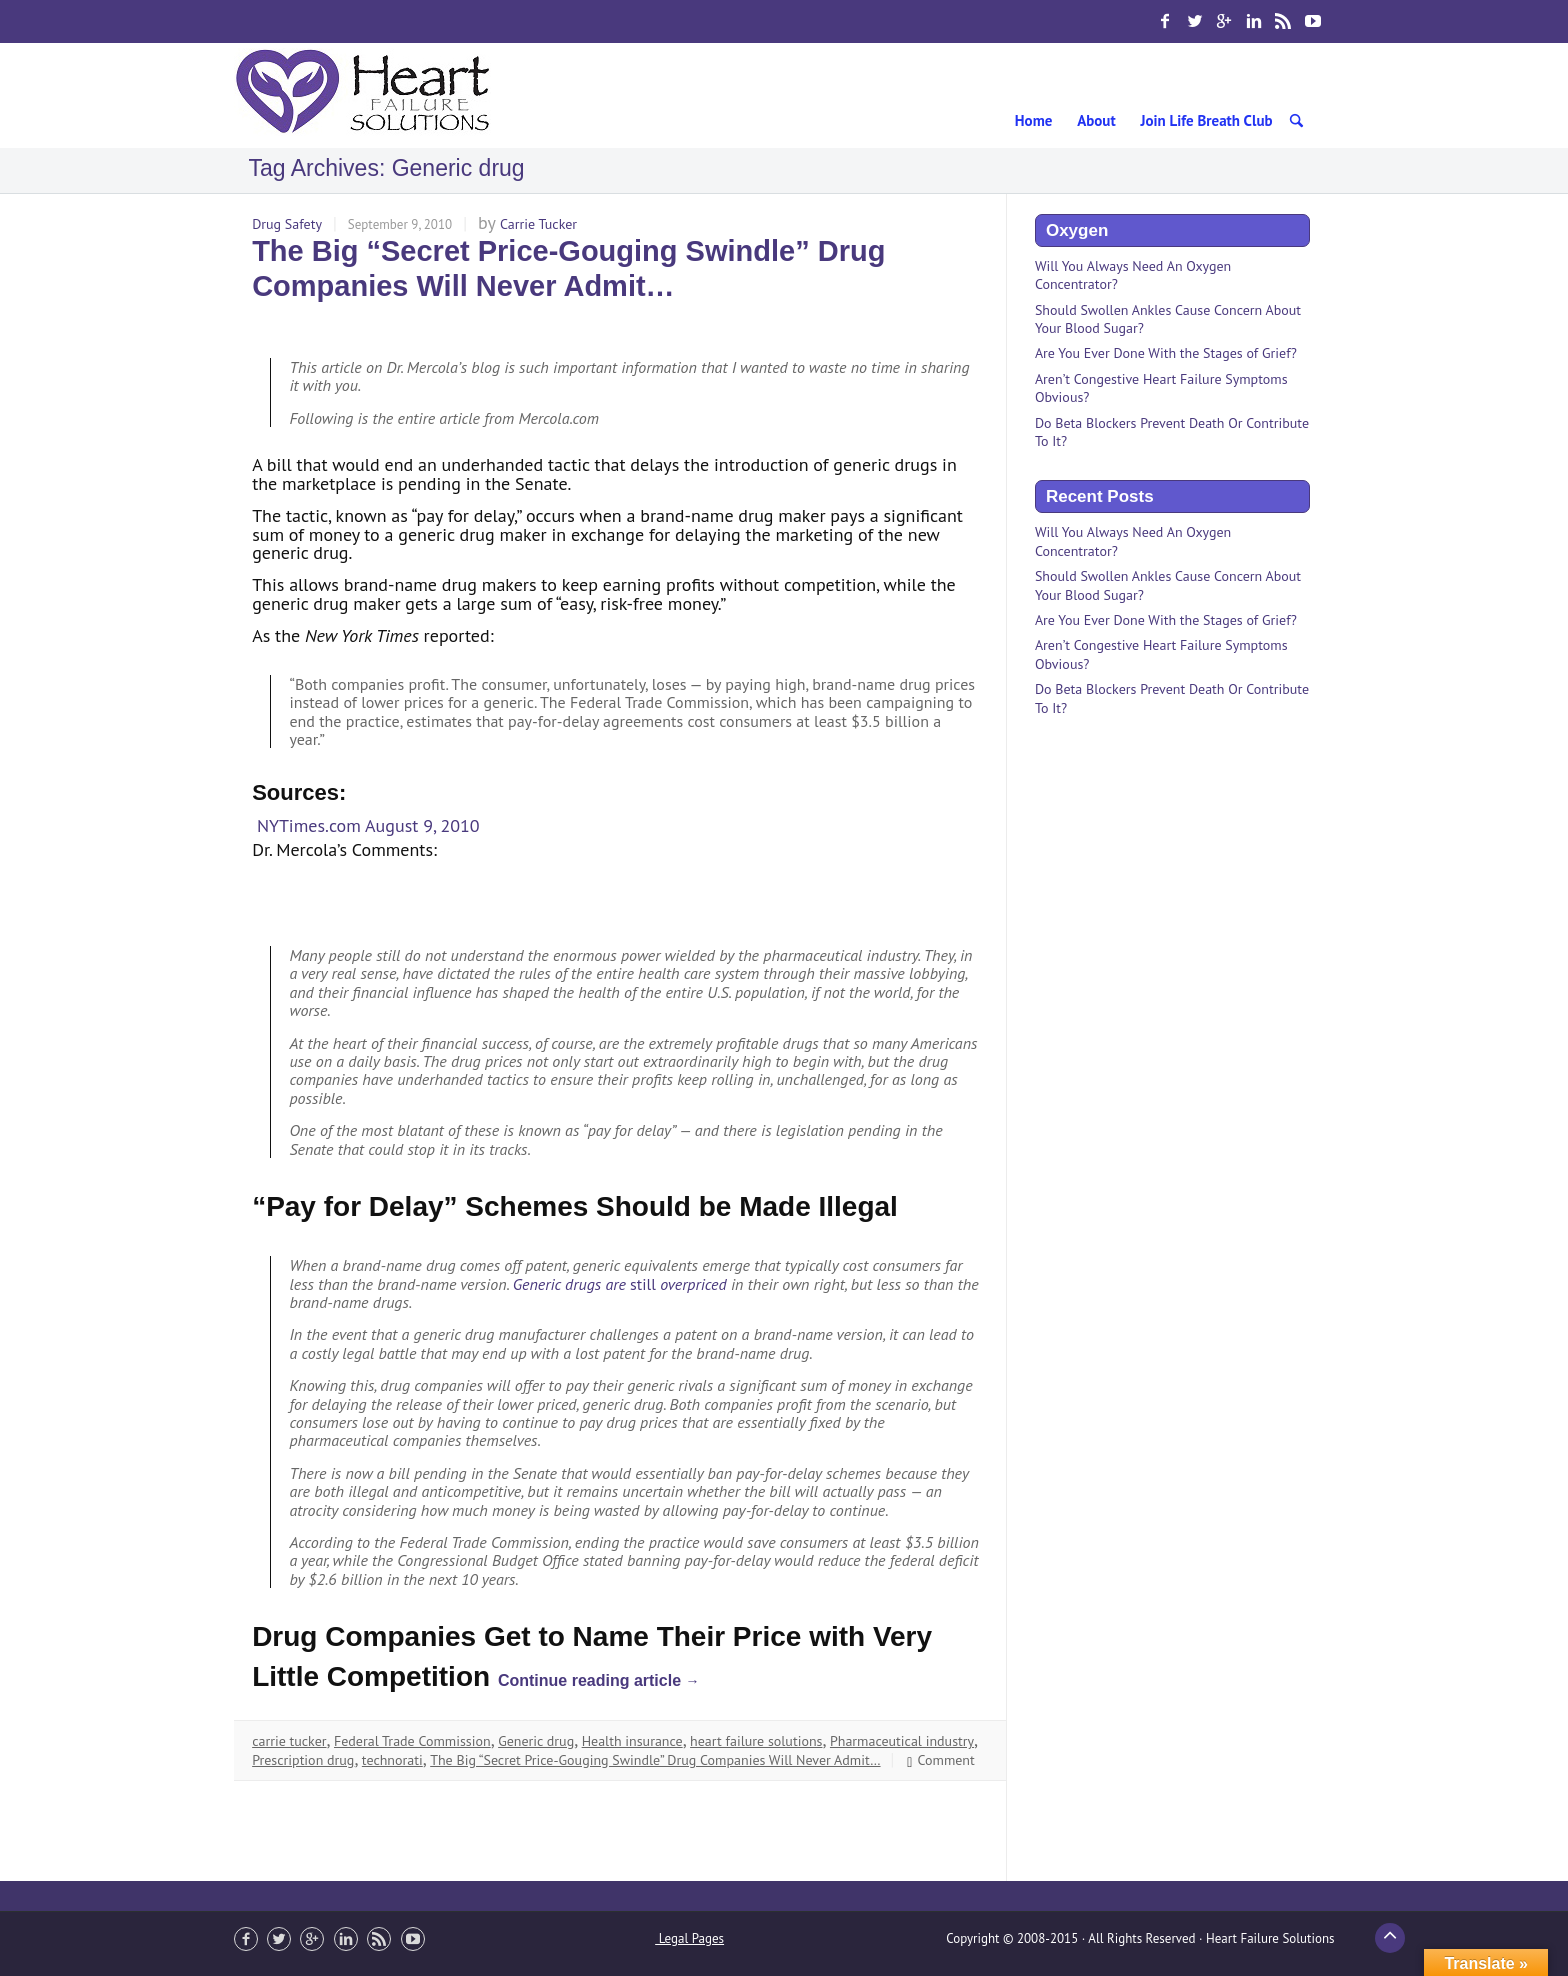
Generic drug (536, 1741)
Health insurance (632, 1741)
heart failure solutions (756, 1741)
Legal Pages (689, 1938)
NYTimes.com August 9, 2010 (368, 825)
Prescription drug (303, 1760)
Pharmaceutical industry (902, 1741)
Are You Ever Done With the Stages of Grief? (1166, 353)
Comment (939, 1760)
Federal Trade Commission (412, 1741)
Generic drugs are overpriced (620, 1284)
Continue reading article (599, 1680)
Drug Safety (287, 224)
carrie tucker (289, 1741)
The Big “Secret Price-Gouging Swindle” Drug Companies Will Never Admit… (655, 1760)
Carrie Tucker (538, 224)
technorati (392, 1760)
